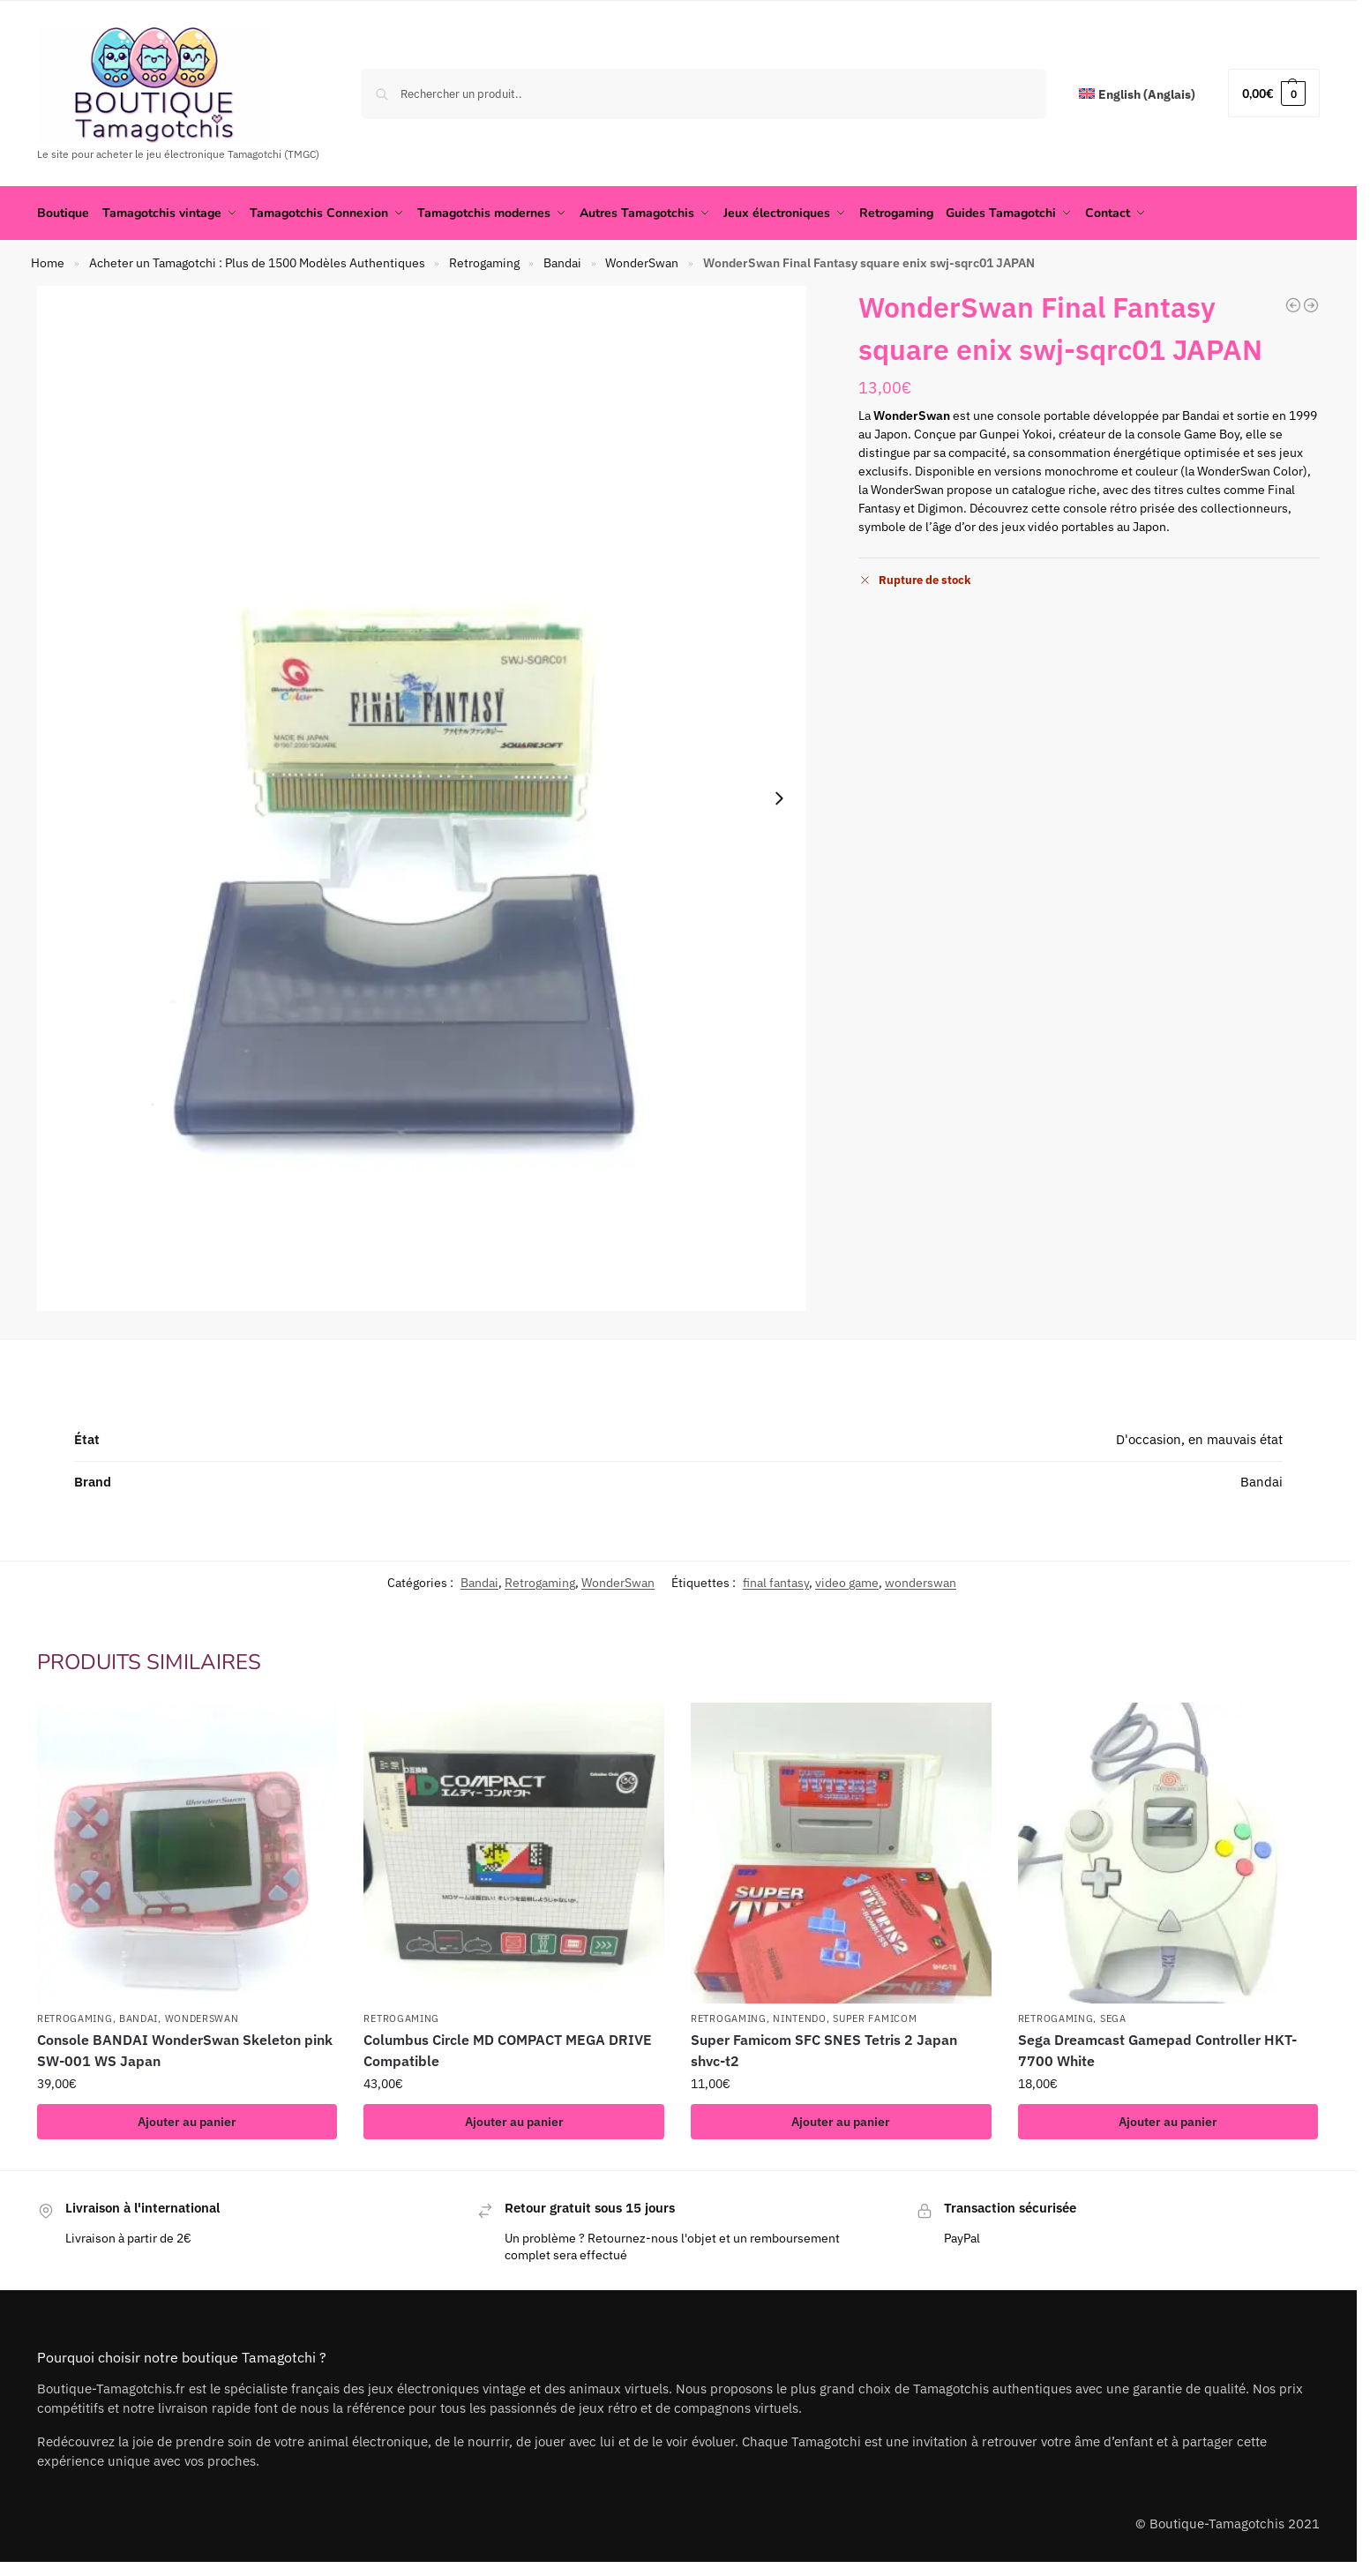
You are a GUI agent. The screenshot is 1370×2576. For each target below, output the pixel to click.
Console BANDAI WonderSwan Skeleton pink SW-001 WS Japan (185, 2050)
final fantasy (776, 1582)
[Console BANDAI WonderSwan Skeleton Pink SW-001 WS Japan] (1293, 305)
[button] (1274, 93)
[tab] (678, 1371)
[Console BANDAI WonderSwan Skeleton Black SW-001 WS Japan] (1311, 305)
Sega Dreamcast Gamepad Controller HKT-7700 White (1157, 2050)
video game (847, 1582)
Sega (1113, 2018)
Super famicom (875, 2018)
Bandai (562, 263)
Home (47, 263)
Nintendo (800, 2018)
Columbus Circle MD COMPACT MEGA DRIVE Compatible (507, 2050)
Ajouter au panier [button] (187, 2122)
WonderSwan (641, 263)
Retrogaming (484, 263)
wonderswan (920, 1582)
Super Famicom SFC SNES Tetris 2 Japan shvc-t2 (824, 2050)
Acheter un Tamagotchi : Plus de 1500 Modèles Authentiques (257, 263)
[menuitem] (1136, 95)
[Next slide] (778, 798)
